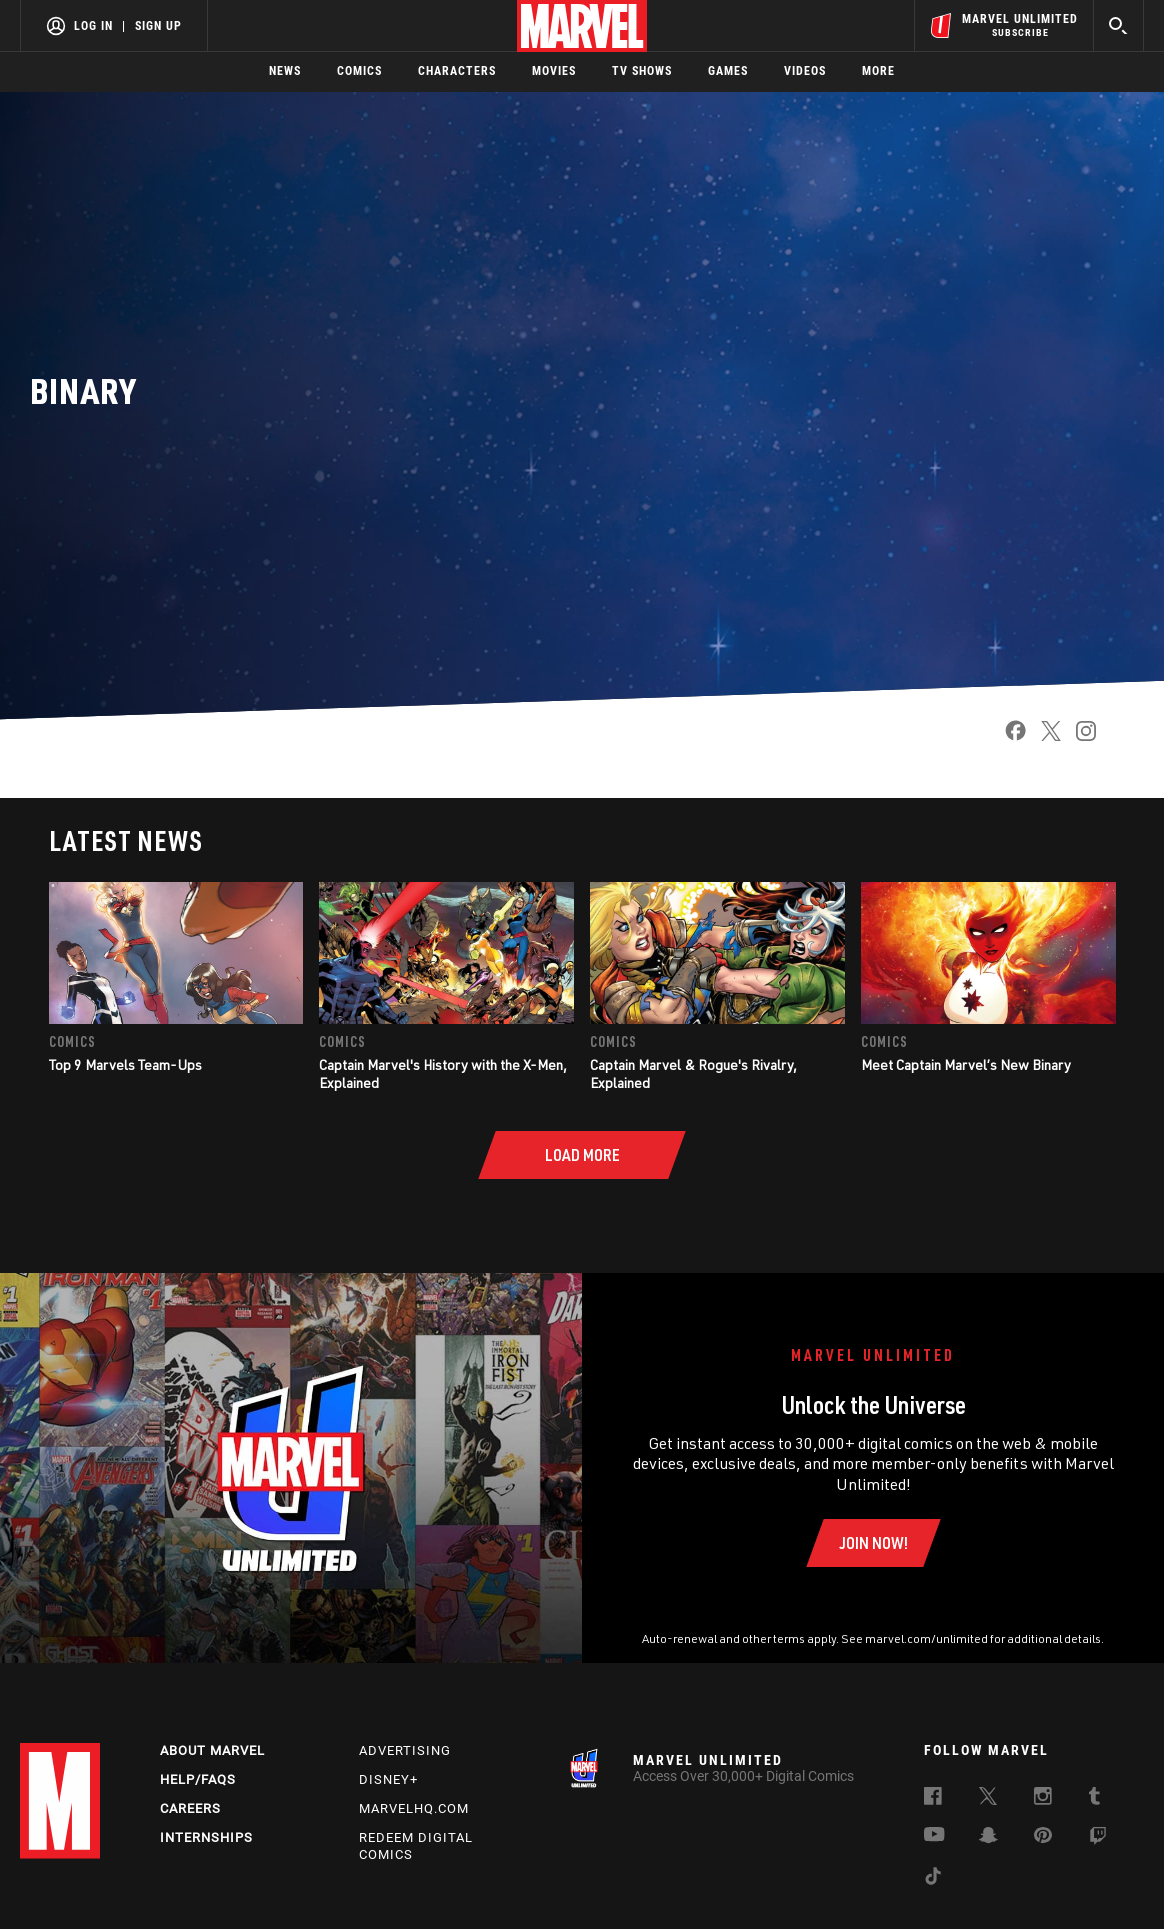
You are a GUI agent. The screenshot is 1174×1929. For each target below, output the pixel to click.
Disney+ (388, 1779)
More (878, 71)
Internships (206, 1837)
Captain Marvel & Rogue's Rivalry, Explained (693, 1073)
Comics (359, 71)
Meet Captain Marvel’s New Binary (966, 1064)
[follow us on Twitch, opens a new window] (1098, 1839)
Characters (457, 71)
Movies (554, 71)
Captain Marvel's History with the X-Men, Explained (443, 1073)
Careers (190, 1808)
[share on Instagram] (1078, 737)
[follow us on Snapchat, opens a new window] (988, 1838)
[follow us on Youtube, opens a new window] (934, 1836)
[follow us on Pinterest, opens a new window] (1043, 1837)
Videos (805, 71)
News (285, 71)
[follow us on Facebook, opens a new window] (933, 1799)
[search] (1118, 25)
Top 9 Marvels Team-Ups (125, 1064)
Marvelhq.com (414, 1808)
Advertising (405, 1750)
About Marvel (212, 1750)
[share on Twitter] (1043, 737)
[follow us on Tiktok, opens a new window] (933, 1879)
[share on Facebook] (1008, 737)
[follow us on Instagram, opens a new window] (1043, 1799)
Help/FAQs (198, 1779)
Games (728, 71)
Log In (93, 26)
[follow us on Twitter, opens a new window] (988, 1799)
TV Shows (642, 71)
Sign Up (158, 26)
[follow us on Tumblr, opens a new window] (1094, 1799)
